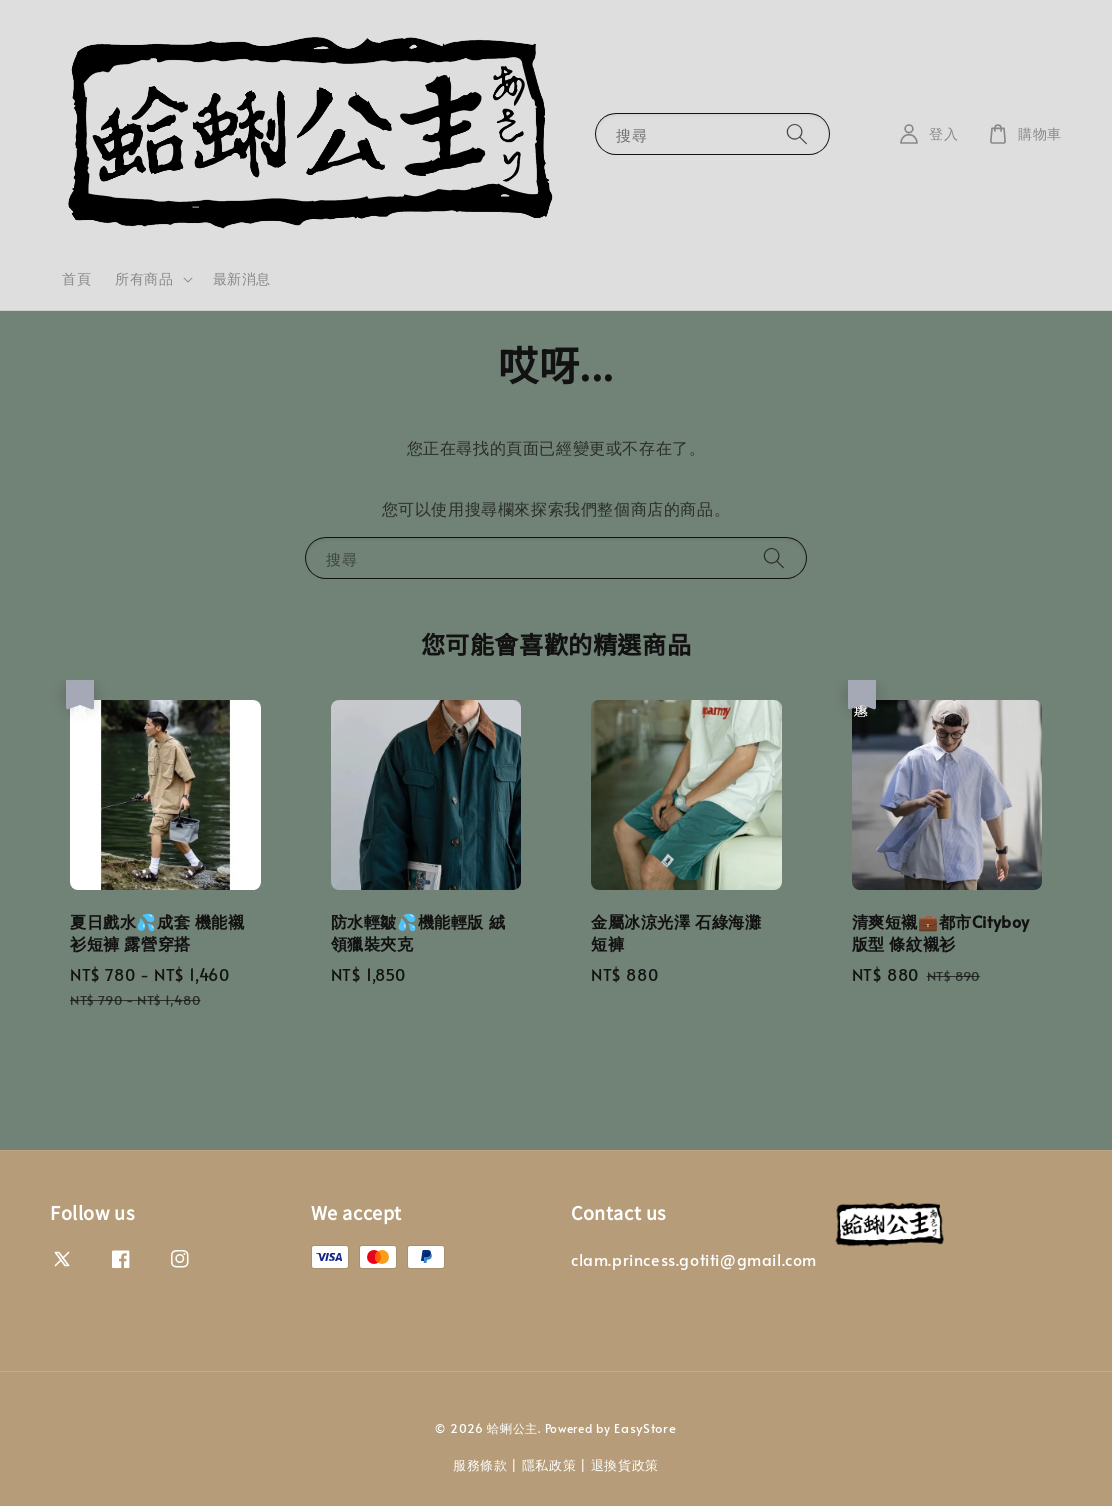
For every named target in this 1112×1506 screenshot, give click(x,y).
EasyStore (645, 1428)
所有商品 (144, 279)
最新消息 (242, 278)
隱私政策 (549, 1465)
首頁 (76, 278)
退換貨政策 (625, 1465)
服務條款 (480, 1465)
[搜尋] (797, 133)
